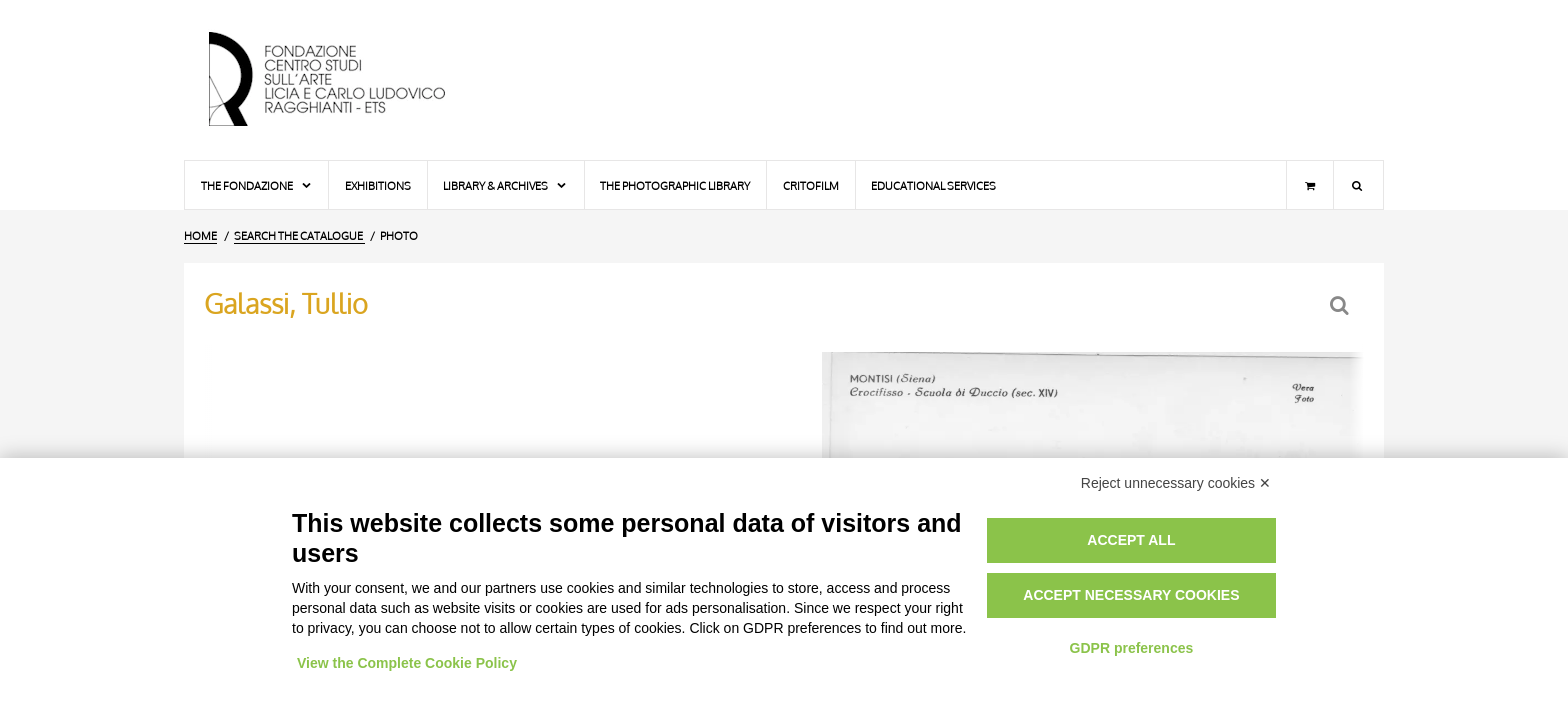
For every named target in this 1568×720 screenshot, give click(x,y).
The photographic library (675, 185)
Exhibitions (378, 185)
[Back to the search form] (1341, 305)
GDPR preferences (1132, 648)
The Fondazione (257, 185)
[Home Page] (344, 80)
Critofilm (811, 185)
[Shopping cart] (1310, 185)
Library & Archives (505, 185)
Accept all (1131, 540)
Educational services (933, 185)
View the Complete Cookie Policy (407, 663)
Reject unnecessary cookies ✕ (1176, 483)
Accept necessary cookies (1131, 595)
